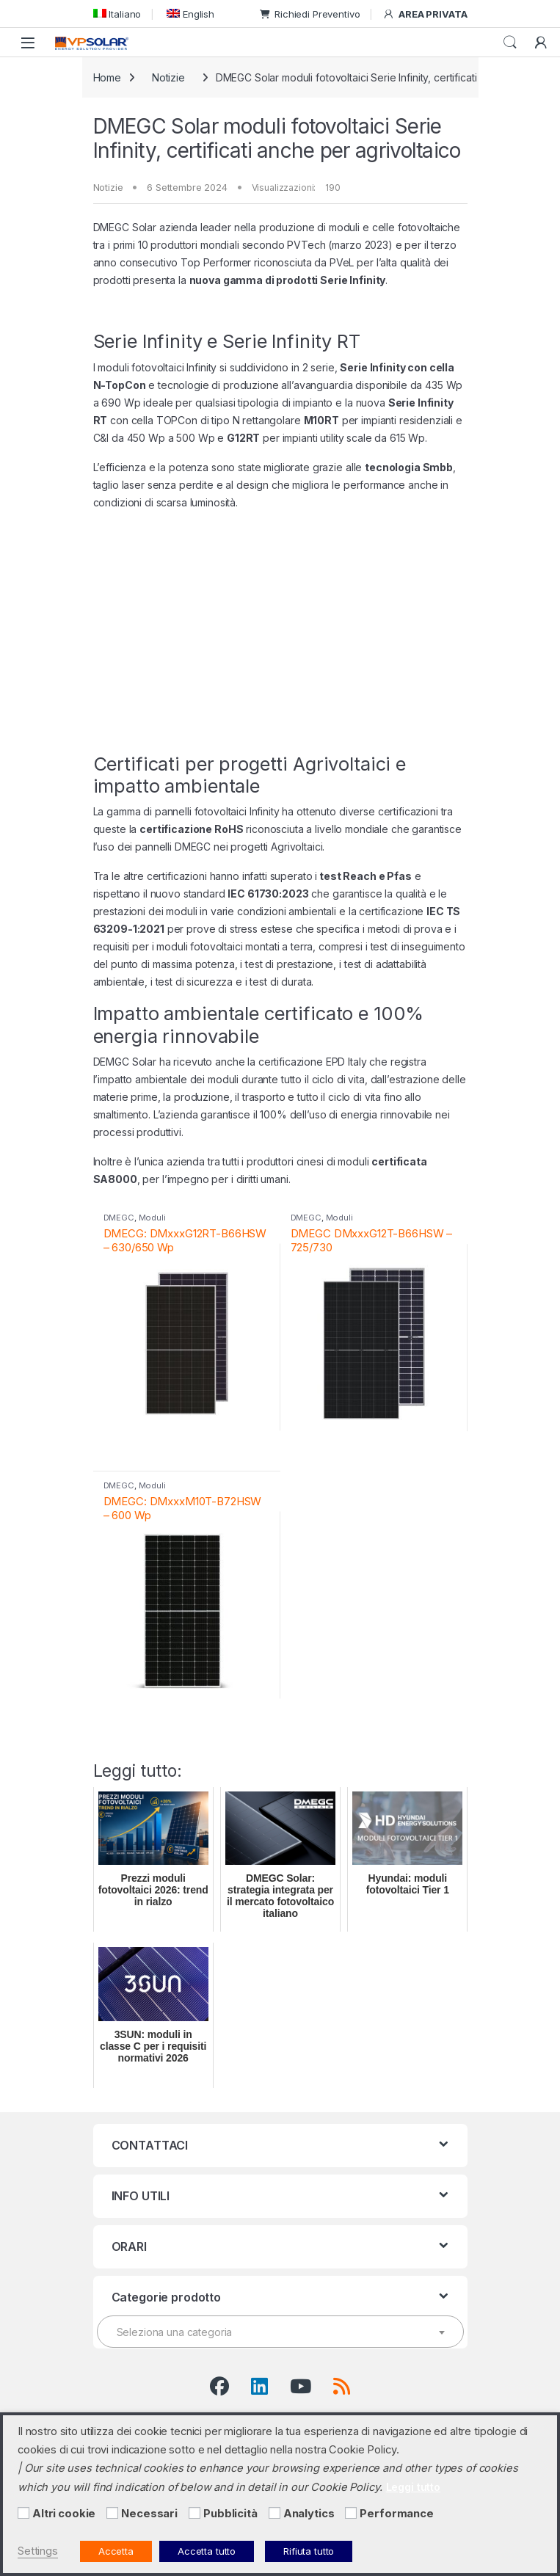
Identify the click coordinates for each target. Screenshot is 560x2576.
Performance (396, 2513)
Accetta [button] (116, 2551)
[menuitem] (117, 13)
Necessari (149, 2513)
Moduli (152, 1217)
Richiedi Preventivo (310, 14)
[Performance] (351, 2513)
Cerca (510, 42)
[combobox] (280, 2331)
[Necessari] (112, 2513)
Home (107, 77)
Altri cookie (63, 2513)
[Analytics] (274, 2513)
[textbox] (280, 2332)
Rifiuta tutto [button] (308, 2551)
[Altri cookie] (23, 2513)
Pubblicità (230, 2513)
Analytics (309, 2513)
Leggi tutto (413, 2487)
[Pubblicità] (194, 2513)
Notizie (168, 77)
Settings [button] (38, 2551)
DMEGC (118, 1217)
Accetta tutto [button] (207, 2551)
